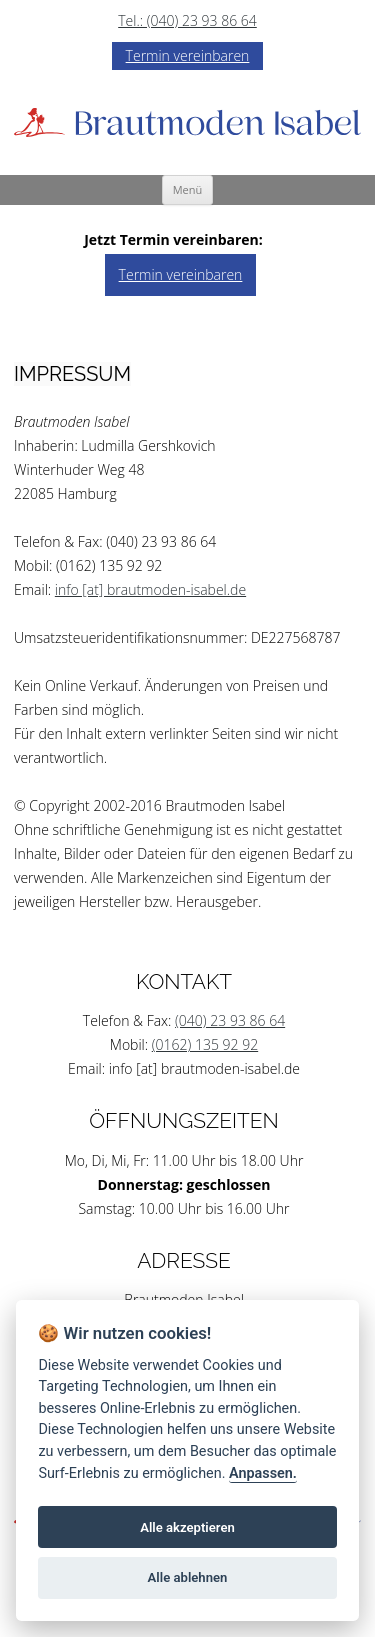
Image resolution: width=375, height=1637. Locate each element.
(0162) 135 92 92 (205, 1044)
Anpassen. (263, 1473)
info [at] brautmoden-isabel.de (150, 589)
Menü (188, 189)
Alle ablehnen (188, 1577)
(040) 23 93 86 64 (230, 1020)
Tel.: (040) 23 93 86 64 (187, 20)
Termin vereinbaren (188, 55)
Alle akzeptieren (187, 1527)
